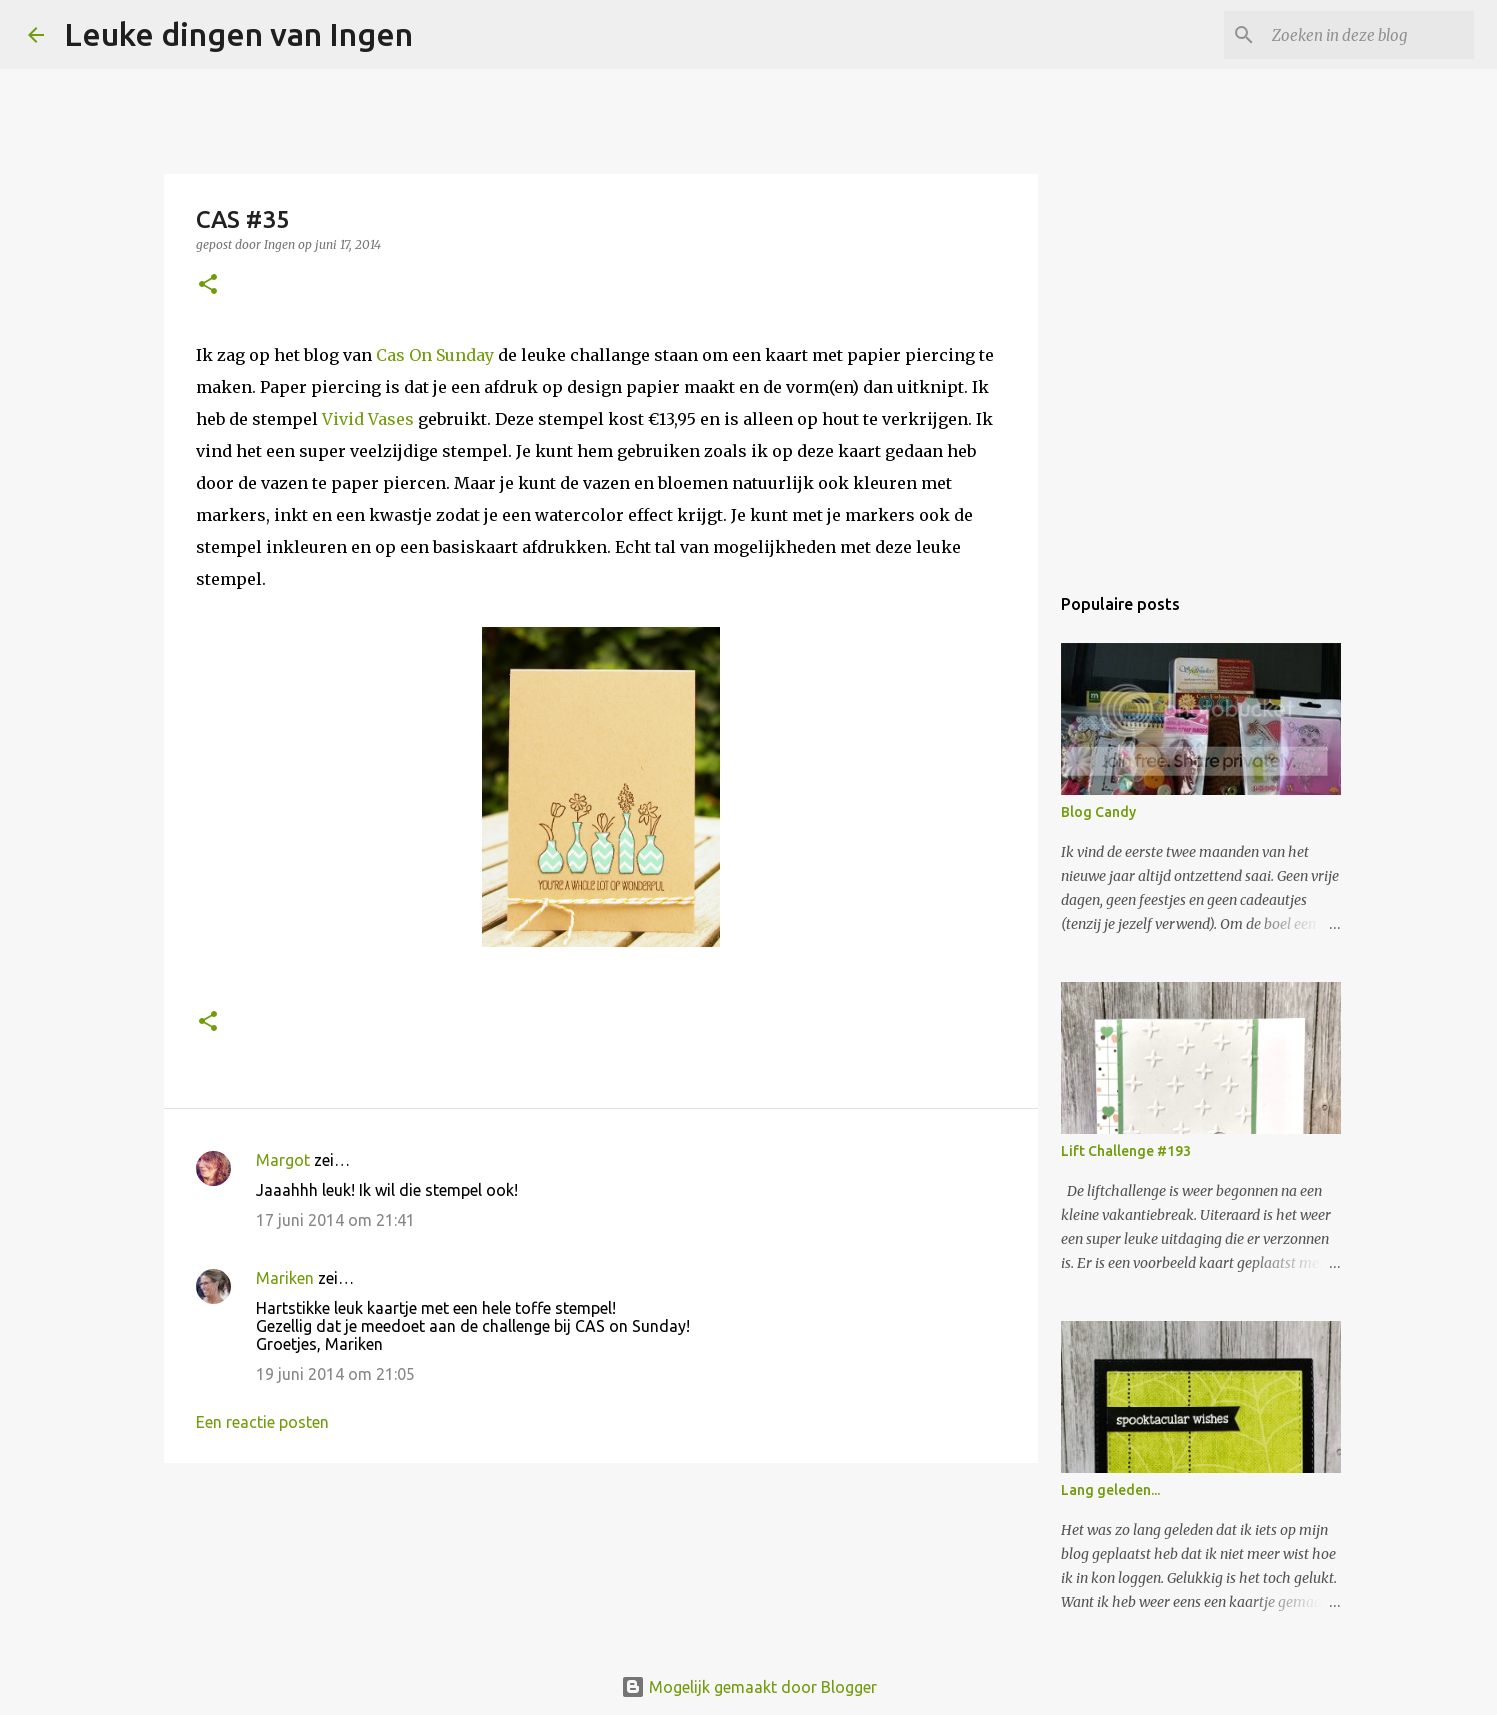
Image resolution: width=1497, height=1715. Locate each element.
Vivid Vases (370, 419)
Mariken (285, 1278)
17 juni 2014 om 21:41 (335, 1220)
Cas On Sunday (435, 355)
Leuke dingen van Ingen (238, 34)
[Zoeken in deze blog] (1369, 35)
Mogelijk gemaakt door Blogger (749, 1687)
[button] (208, 285)
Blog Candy (1098, 812)
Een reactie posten (262, 1422)
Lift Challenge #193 (1126, 1151)
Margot (283, 1160)
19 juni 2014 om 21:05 (335, 1374)
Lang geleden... (1110, 1490)
